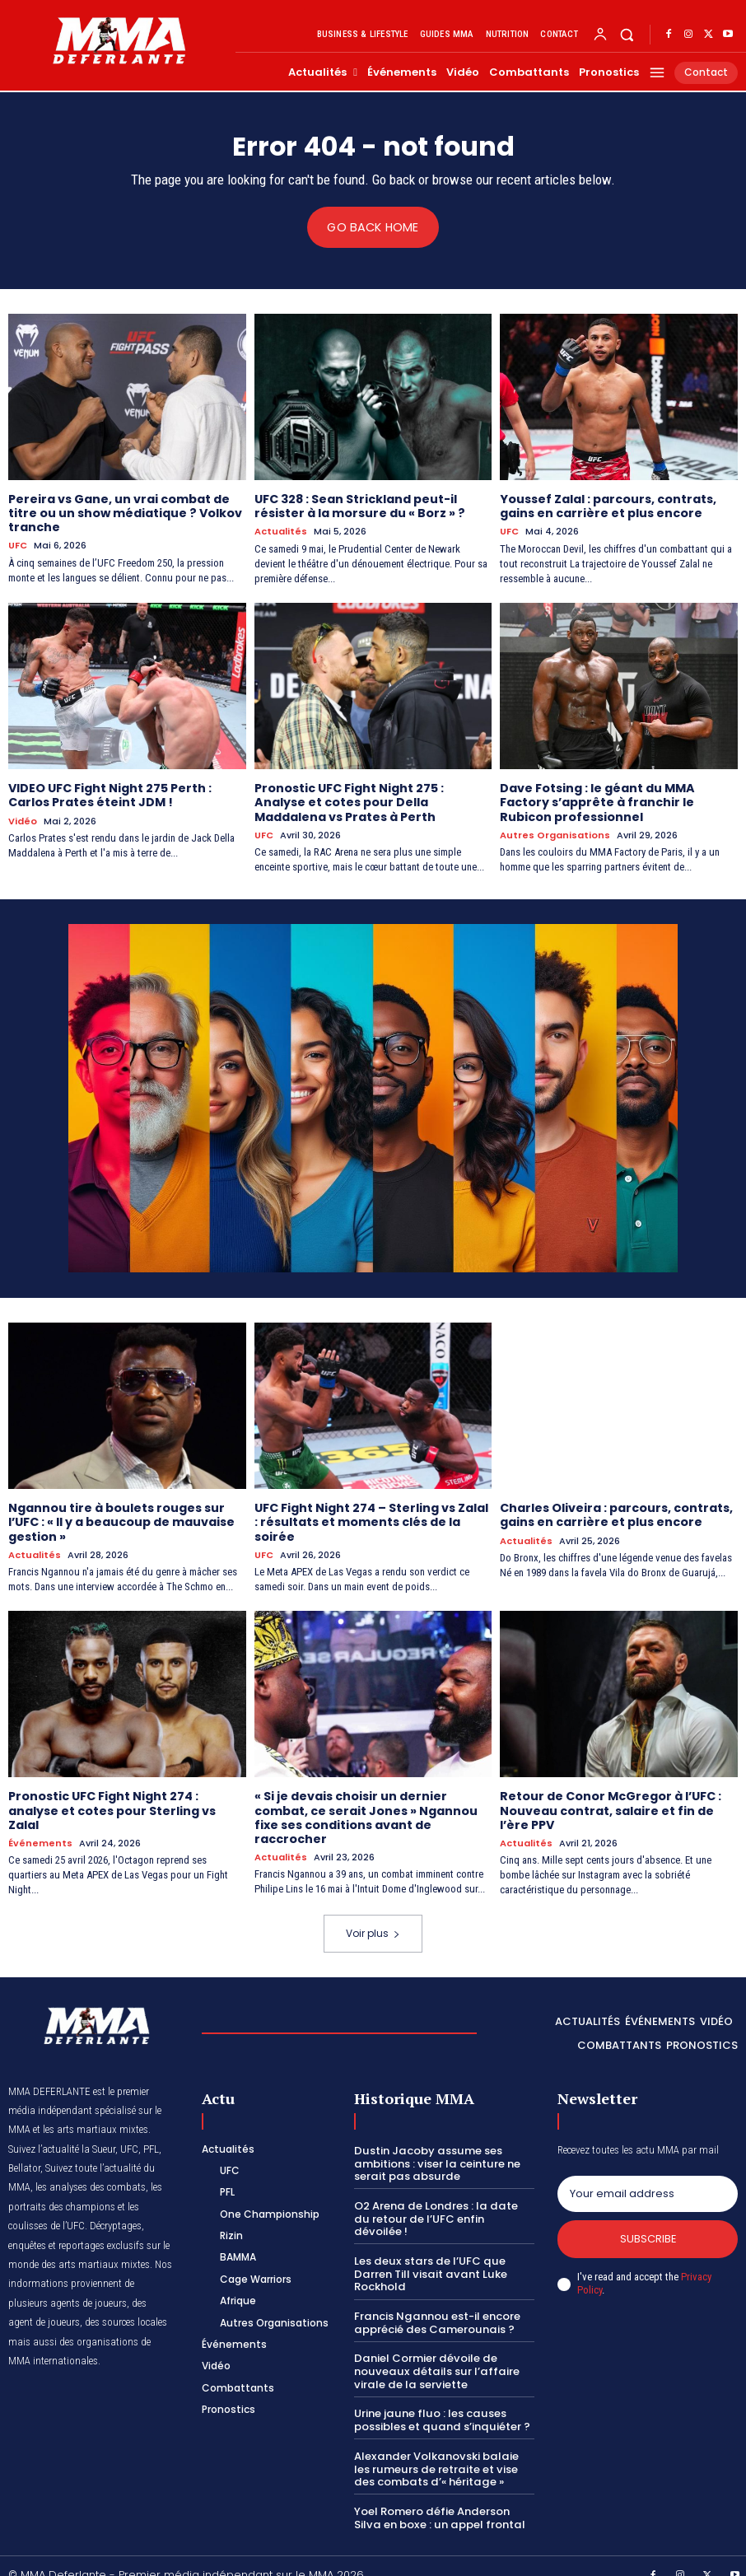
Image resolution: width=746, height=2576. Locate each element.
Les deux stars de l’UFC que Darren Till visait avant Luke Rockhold (427, 2256)
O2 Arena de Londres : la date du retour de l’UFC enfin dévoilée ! (441, 2208)
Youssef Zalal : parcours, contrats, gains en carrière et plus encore (608, 506)
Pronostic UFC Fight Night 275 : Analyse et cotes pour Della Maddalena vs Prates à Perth (349, 801)
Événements (40, 1839)
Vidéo (22, 819)
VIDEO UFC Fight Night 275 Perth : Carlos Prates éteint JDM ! (110, 794)
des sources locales (126, 2318)
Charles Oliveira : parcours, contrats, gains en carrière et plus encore (616, 1513)
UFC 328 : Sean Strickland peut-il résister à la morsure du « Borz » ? (359, 506)
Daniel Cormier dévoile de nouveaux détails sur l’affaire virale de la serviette (432, 2353)
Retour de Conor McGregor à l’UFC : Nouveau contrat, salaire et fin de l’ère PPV (610, 1807)
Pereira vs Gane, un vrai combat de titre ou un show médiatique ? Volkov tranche (124, 513)
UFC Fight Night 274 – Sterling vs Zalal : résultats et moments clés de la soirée (371, 1520)
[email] (647, 2190)
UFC (17, 544)
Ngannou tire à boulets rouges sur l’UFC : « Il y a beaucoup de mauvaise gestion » (121, 1520)
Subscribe (647, 2235)
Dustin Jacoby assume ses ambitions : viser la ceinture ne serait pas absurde (435, 2159)
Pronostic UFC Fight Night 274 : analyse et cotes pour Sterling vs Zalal (112, 1807)
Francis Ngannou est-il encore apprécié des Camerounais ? (435, 2305)
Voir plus (373, 1929)
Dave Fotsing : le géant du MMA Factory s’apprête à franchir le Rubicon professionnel (596, 801)
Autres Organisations (555, 833)
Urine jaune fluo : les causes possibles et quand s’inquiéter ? (439, 2402)
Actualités (280, 530)
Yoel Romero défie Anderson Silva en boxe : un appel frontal (437, 2499)
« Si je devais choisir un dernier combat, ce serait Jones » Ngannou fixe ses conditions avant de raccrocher (366, 1814)
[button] (627, 34)
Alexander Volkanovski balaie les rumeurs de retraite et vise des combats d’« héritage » (442, 2450)
